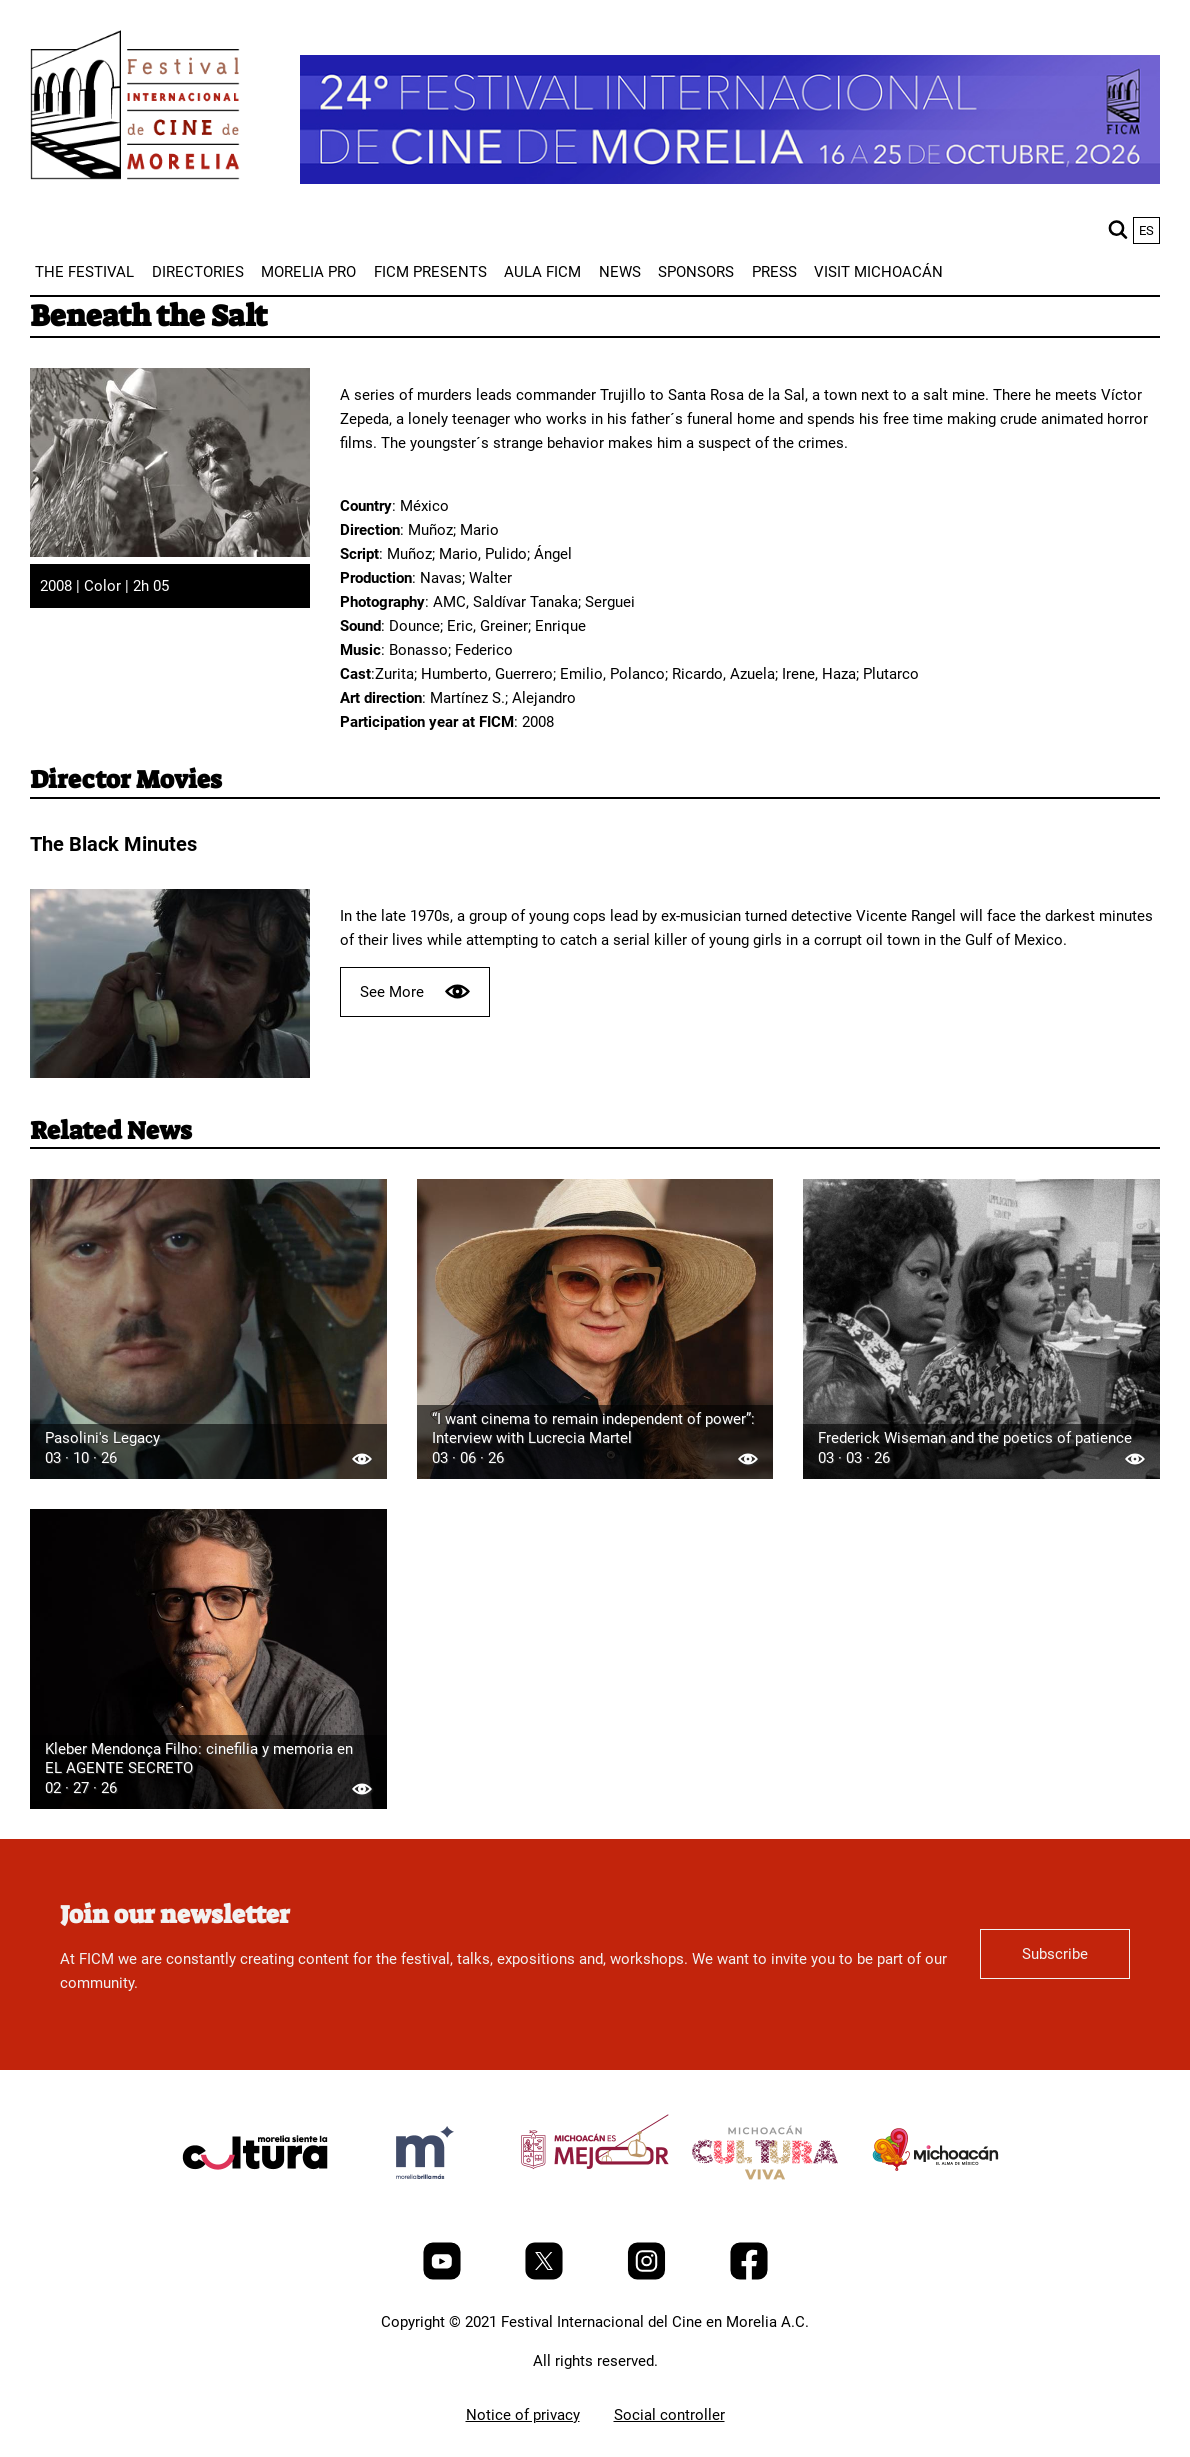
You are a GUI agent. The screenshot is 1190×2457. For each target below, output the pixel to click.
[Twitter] (546, 2275)
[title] (255, 2200)
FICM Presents (430, 272)
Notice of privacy (523, 2415)
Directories (198, 272)
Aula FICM (542, 272)
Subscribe (1055, 1954)
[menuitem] (84, 272)
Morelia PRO (308, 272)
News (620, 272)
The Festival (84, 272)
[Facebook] (749, 2275)
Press (774, 272)
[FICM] (135, 108)
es (1146, 230)
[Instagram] (648, 2275)
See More (415, 991)
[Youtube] (444, 2275)
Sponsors (696, 272)
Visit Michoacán (878, 272)
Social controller (669, 2415)
